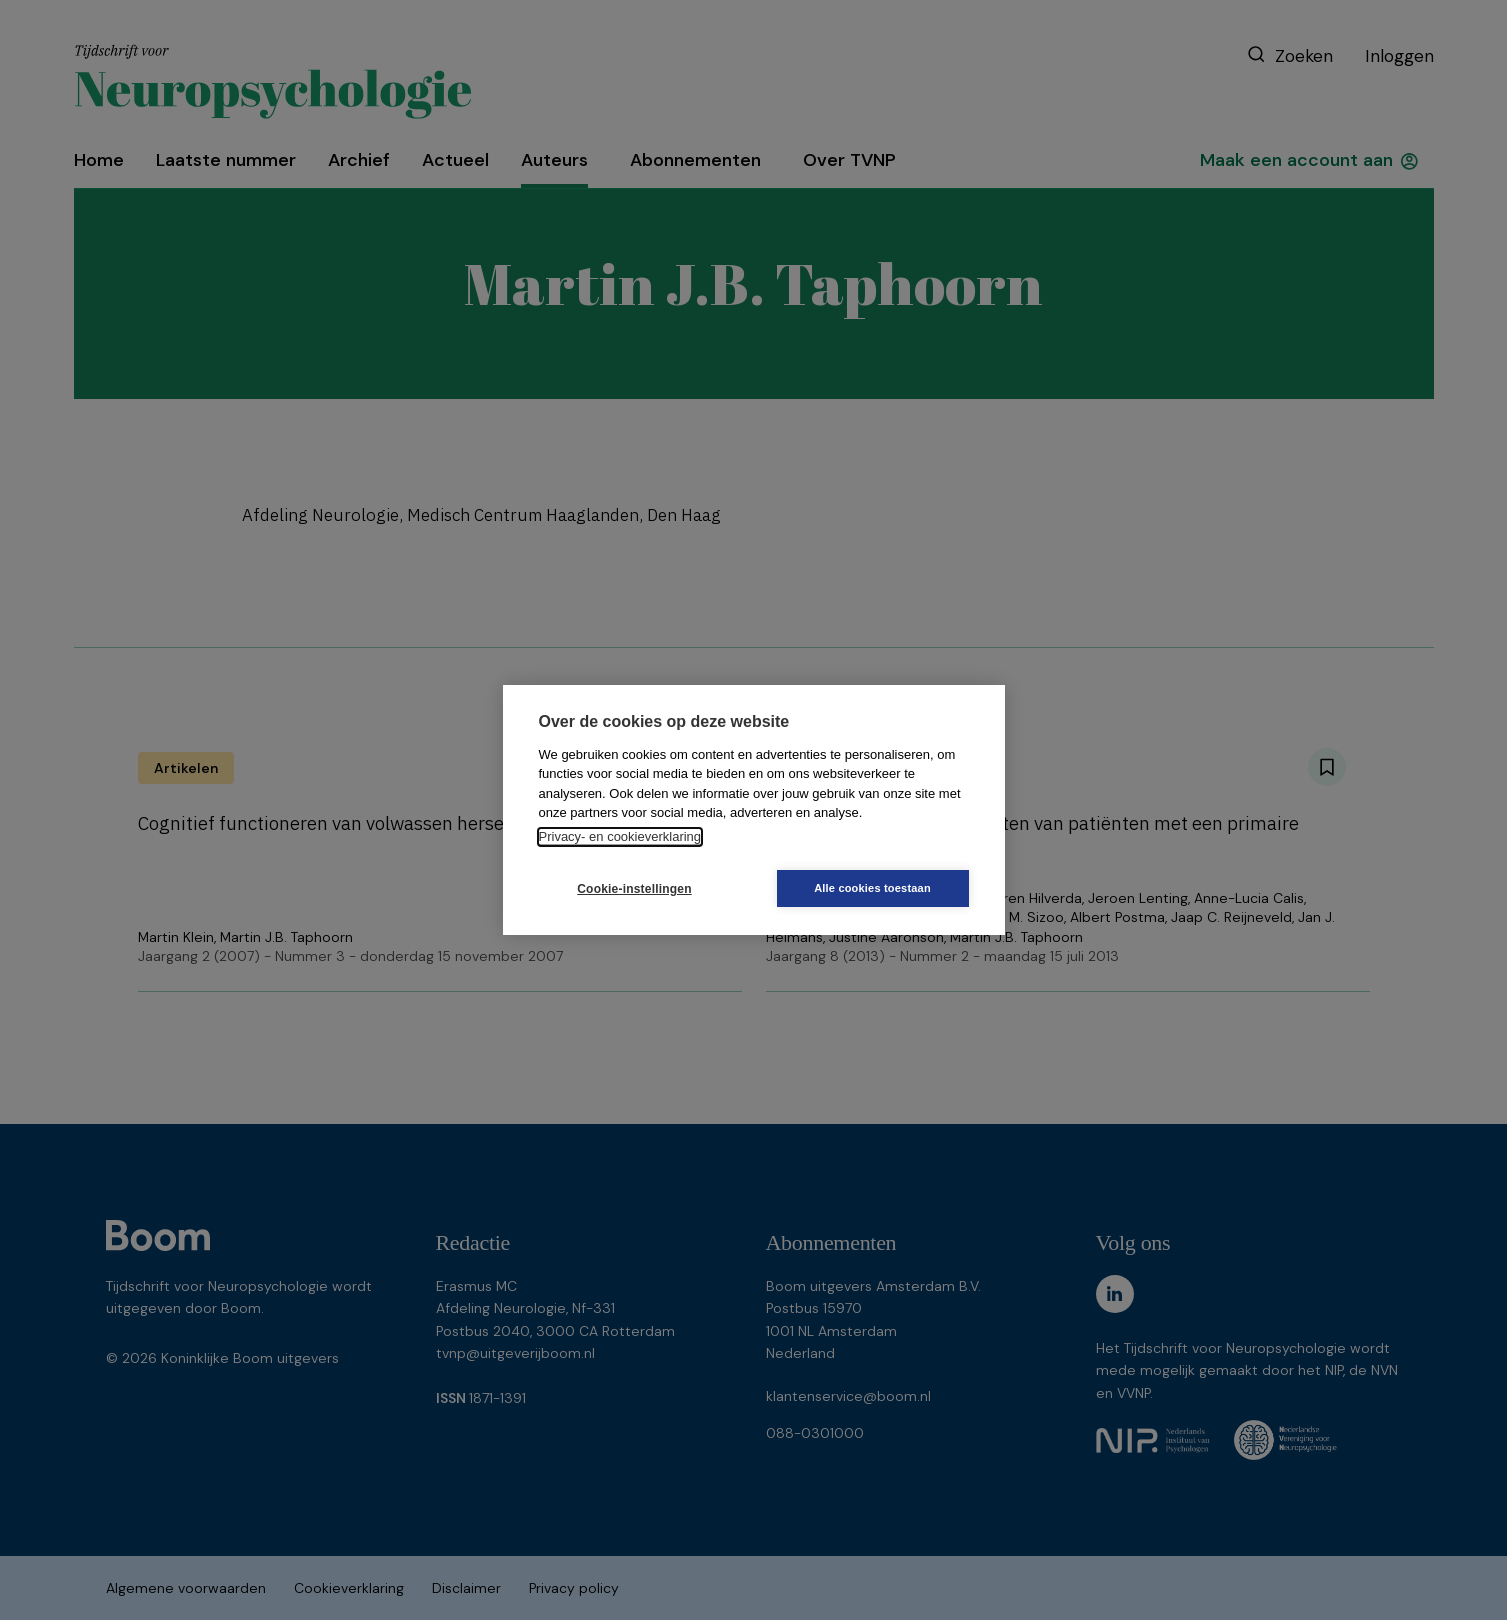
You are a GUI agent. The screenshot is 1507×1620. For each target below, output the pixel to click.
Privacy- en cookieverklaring (620, 836)
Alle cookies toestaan (872, 888)
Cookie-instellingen (634, 889)
